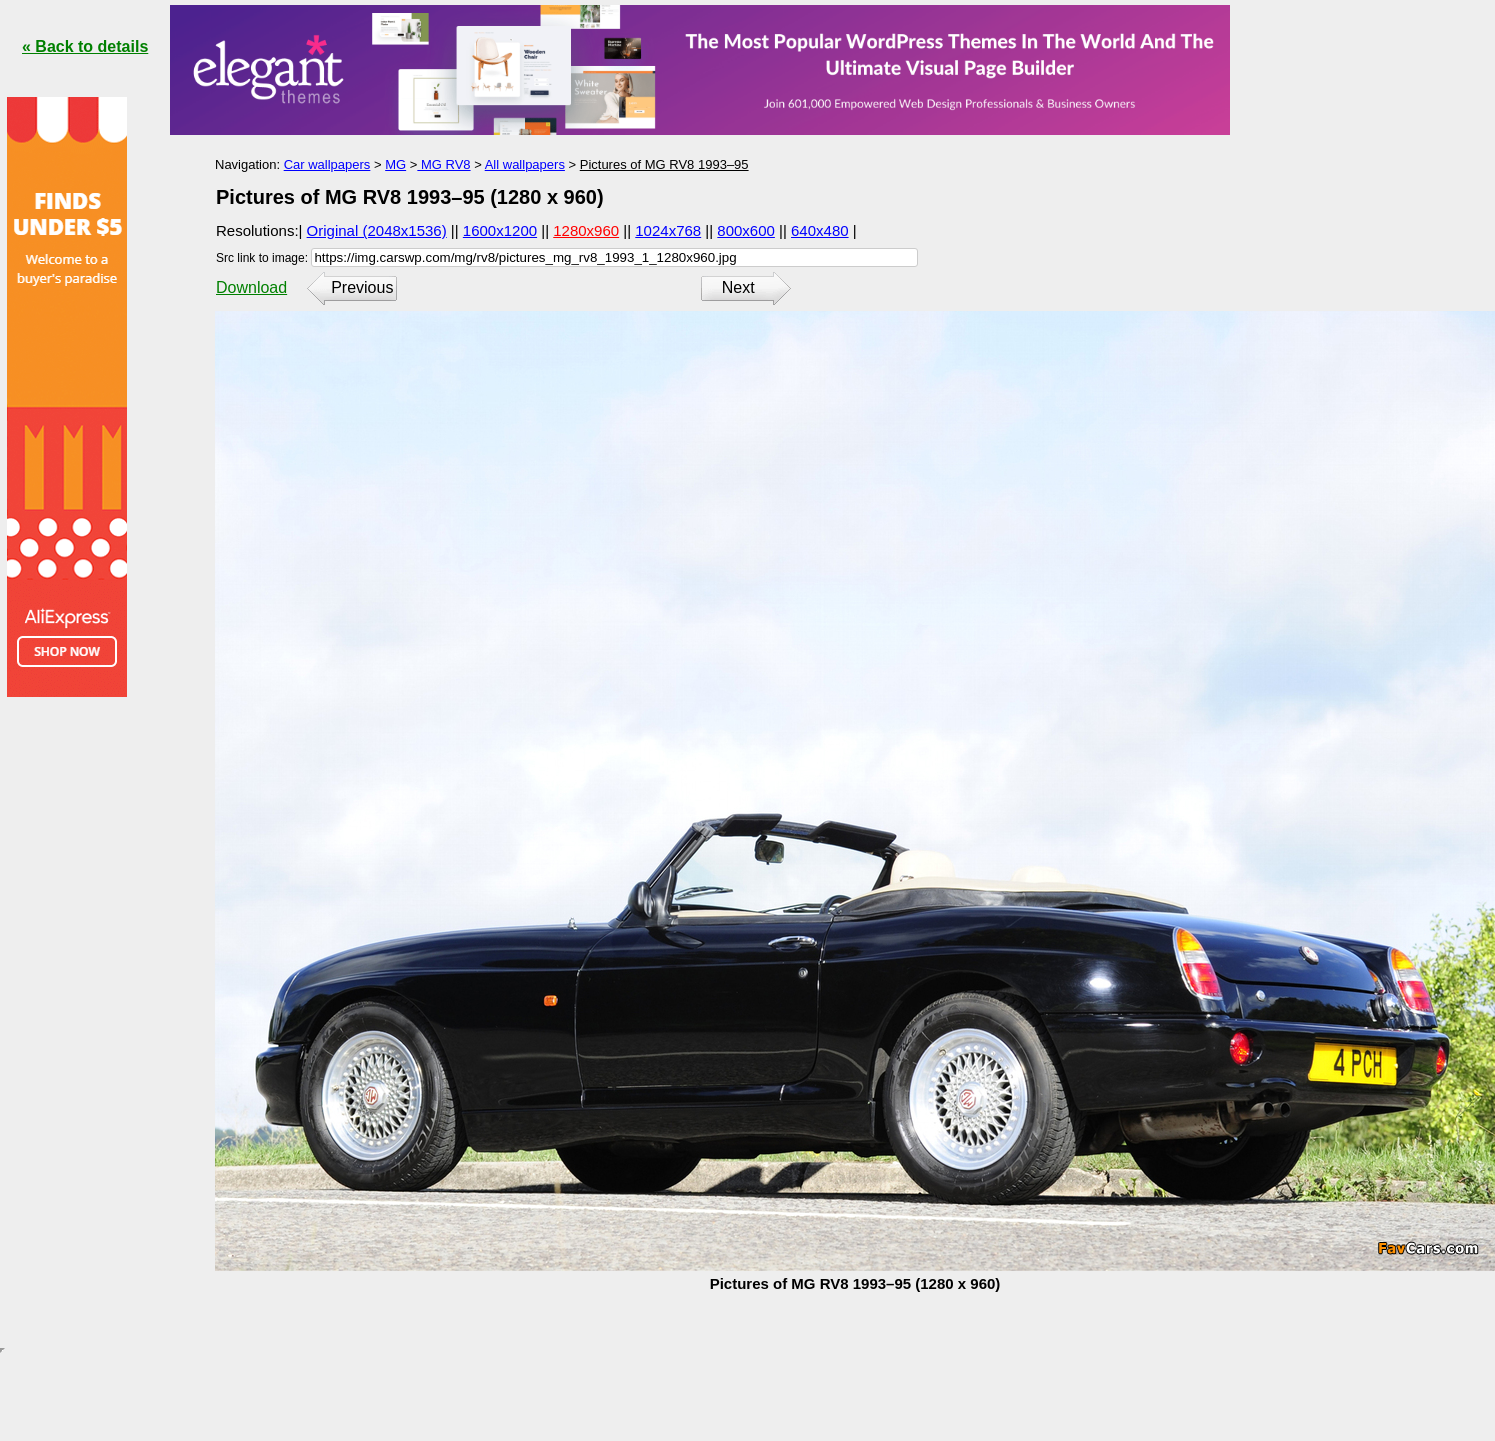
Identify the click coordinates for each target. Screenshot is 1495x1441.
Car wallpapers (327, 164)
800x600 (746, 230)
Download (251, 287)
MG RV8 (443, 164)
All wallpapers (525, 164)
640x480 (820, 230)
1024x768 (668, 230)
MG (395, 164)
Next (738, 287)
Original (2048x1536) (377, 230)
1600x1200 (500, 230)
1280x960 (586, 230)
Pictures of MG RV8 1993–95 (664, 164)
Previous (362, 287)
